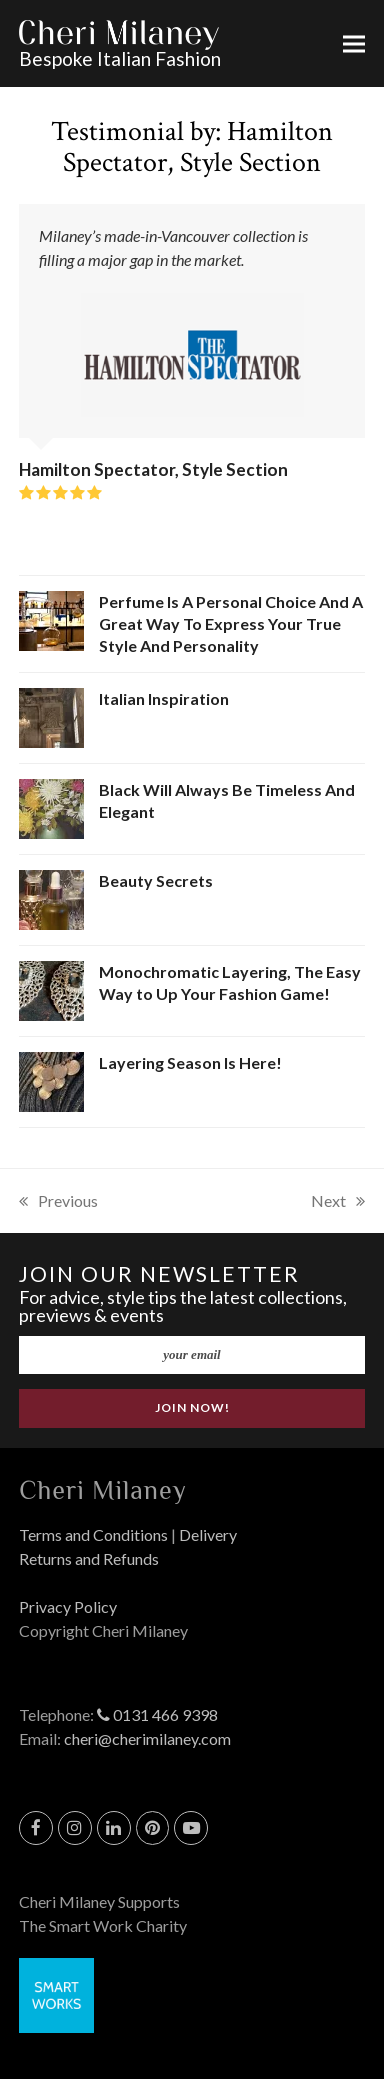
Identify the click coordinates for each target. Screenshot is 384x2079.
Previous (58, 1202)
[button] (354, 43)
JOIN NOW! (192, 1407)
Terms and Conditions (93, 1534)
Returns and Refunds (89, 1558)
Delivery (208, 1534)
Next (338, 1202)
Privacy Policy (68, 1606)
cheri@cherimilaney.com (147, 1738)
